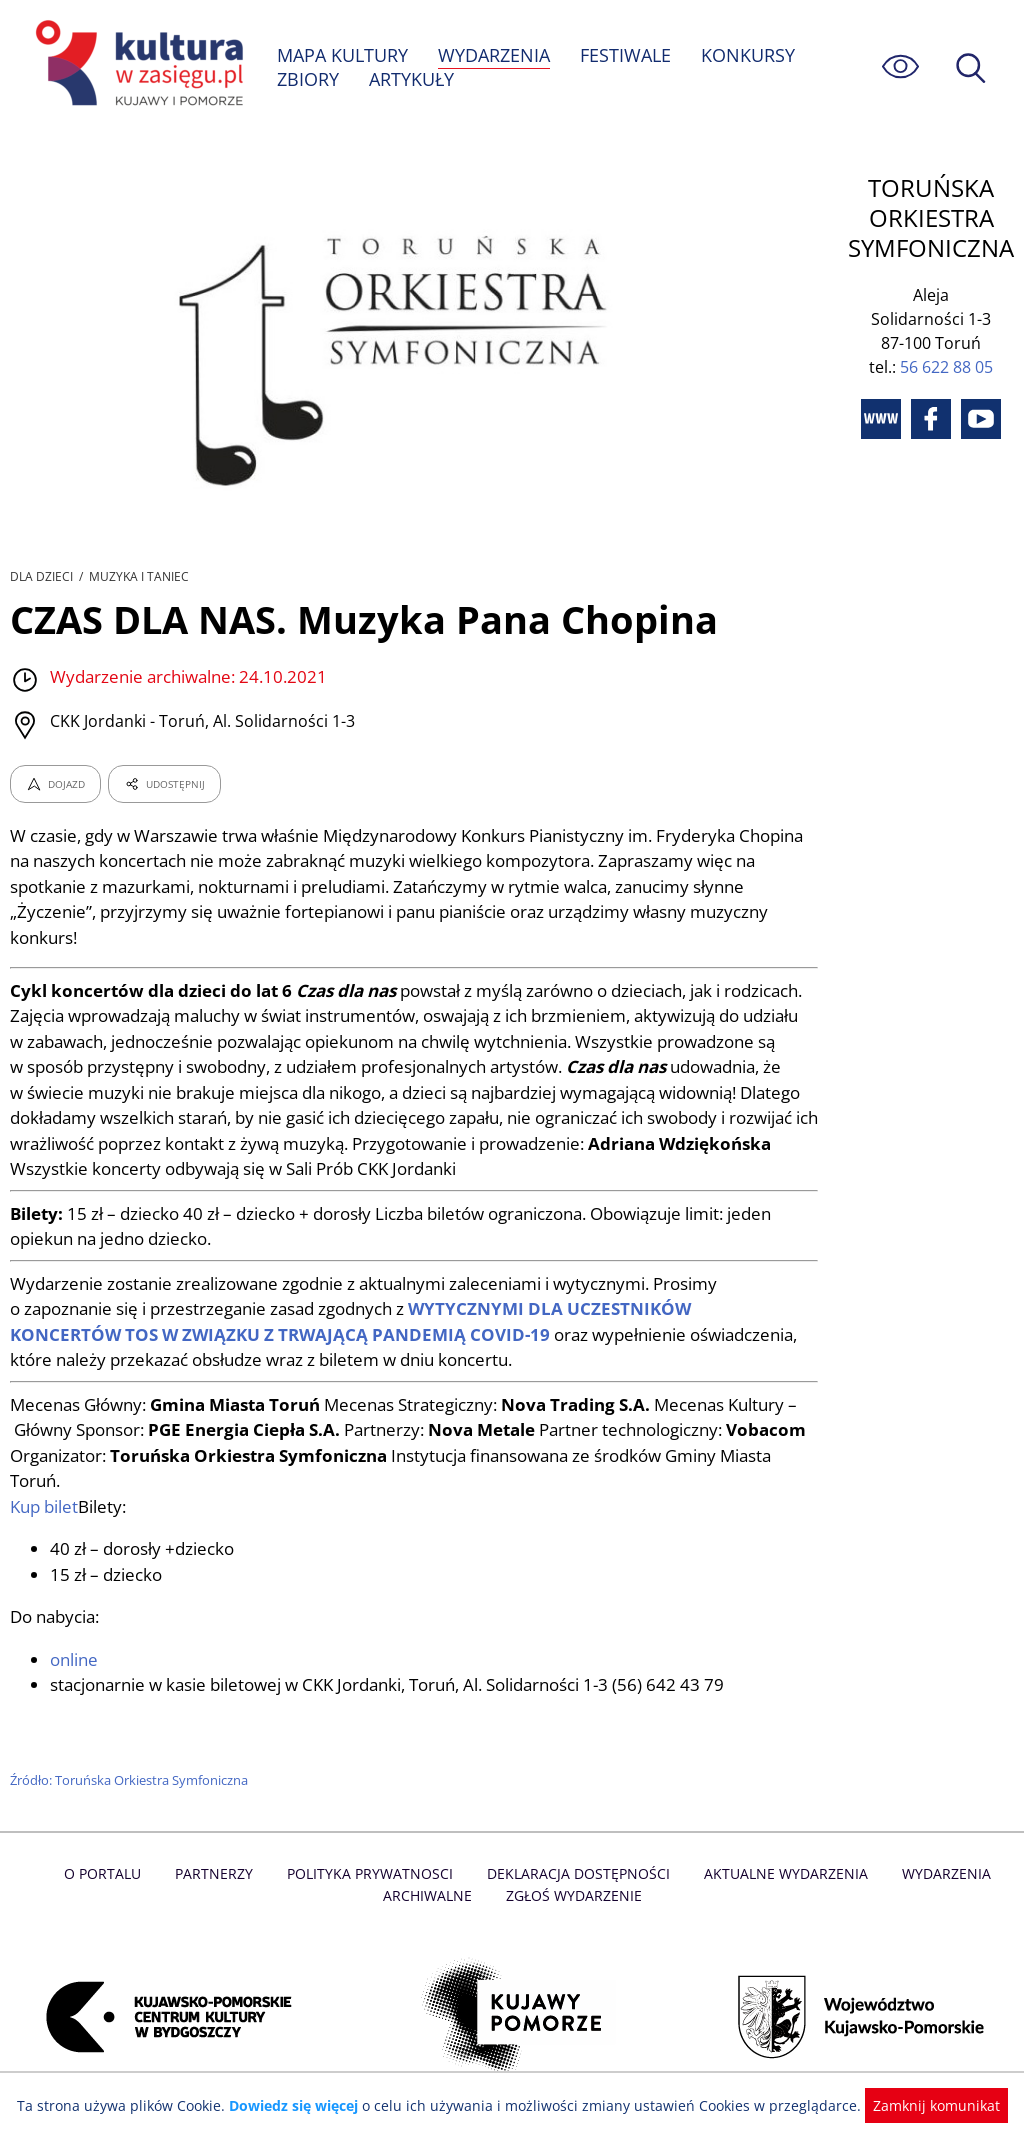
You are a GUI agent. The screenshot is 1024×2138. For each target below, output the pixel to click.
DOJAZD (55, 786)
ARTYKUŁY (412, 79)
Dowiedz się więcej (301, 2105)
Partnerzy (219, 1876)
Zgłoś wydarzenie (573, 1898)
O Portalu (109, 1876)
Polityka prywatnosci (372, 1876)
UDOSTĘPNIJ (164, 786)
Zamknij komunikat (924, 2105)
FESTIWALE (628, 55)
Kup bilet (45, 1508)
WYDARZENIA (495, 55)
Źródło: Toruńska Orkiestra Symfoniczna (131, 1782)
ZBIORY (308, 79)
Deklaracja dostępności (578, 1876)
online (74, 1661)
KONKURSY (750, 55)
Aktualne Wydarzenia (781, 1876)
